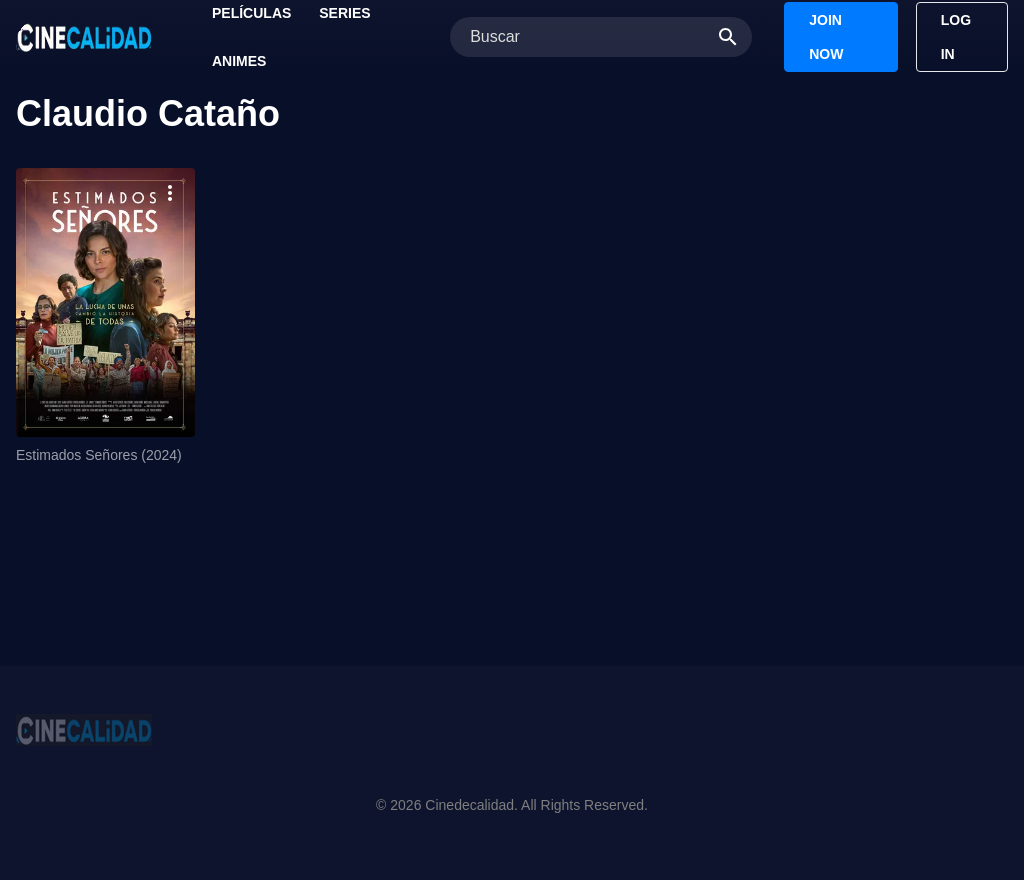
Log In (956, 37)
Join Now (826, 37)
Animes (239, 61)
